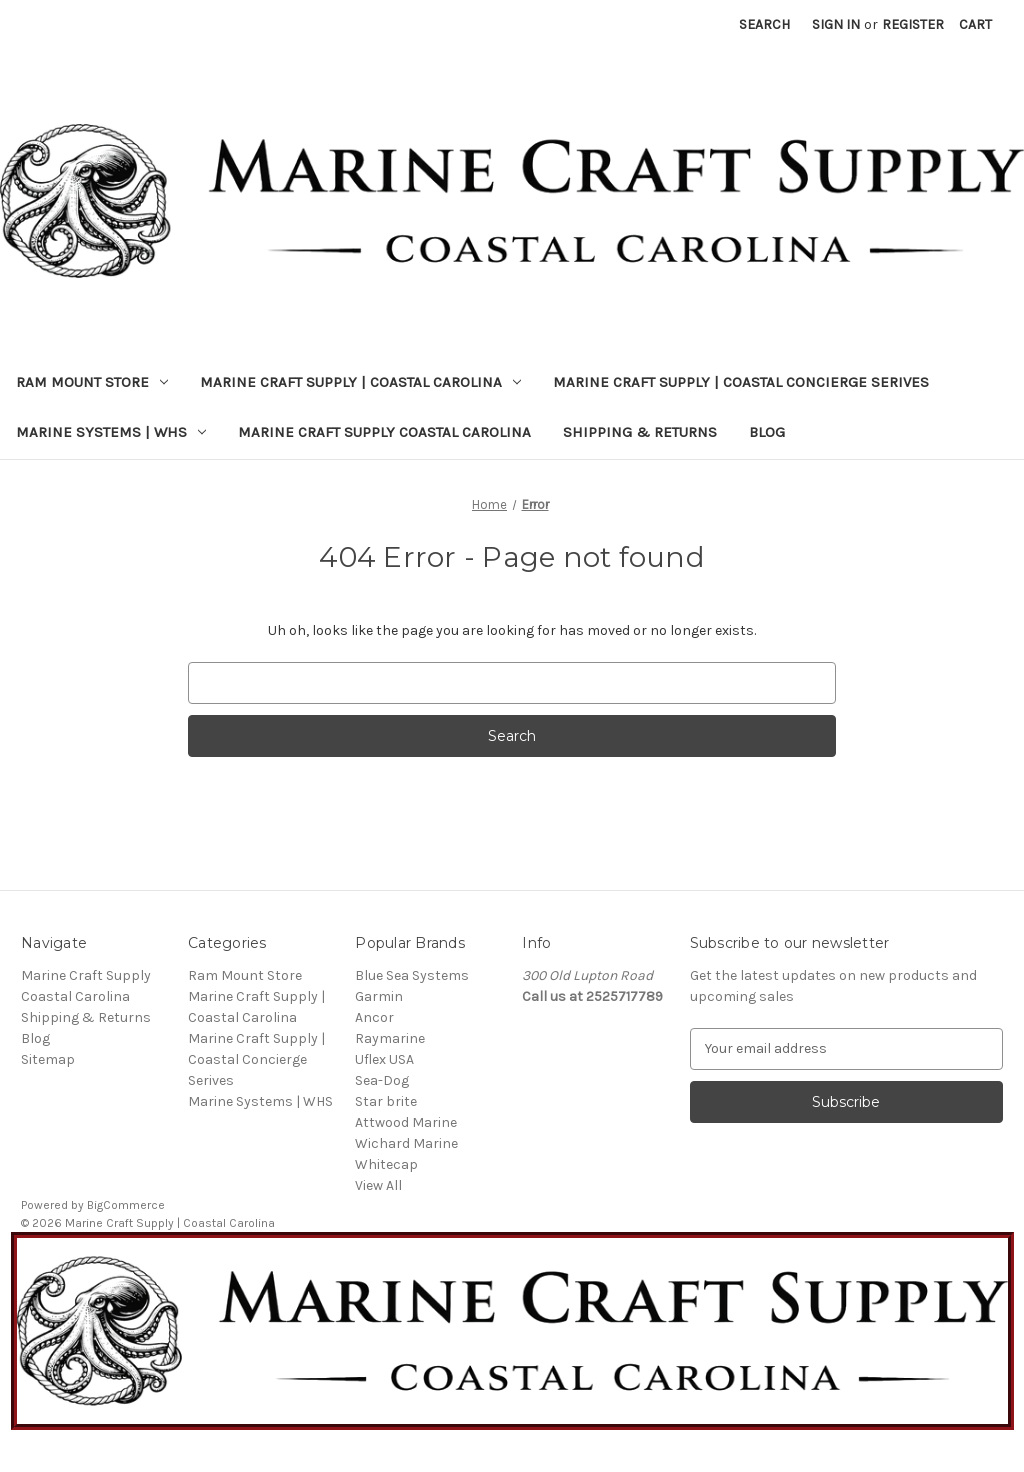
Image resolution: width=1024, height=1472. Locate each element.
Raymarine (390, 1038)
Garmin (379, 996)
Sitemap (48, 1059)
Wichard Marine (406, 1143)
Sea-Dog (382, 1080)
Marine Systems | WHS (111, 432)
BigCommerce (126, 1205)
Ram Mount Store (92, 382)
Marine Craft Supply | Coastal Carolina (360, 382)
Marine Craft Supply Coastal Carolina (384, 432)
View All (378, 1185)
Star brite (386, 1101)
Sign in (836, 24)
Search (764, 24)
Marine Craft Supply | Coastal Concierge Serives (741, 382)
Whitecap (386, 1164)
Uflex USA (384, 1059)
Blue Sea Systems (412, 975)
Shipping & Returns (640, 432)
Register (913, 24)
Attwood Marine (406, 1122)
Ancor (374, 1017)
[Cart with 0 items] (975, 24)
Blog (767, 432)
